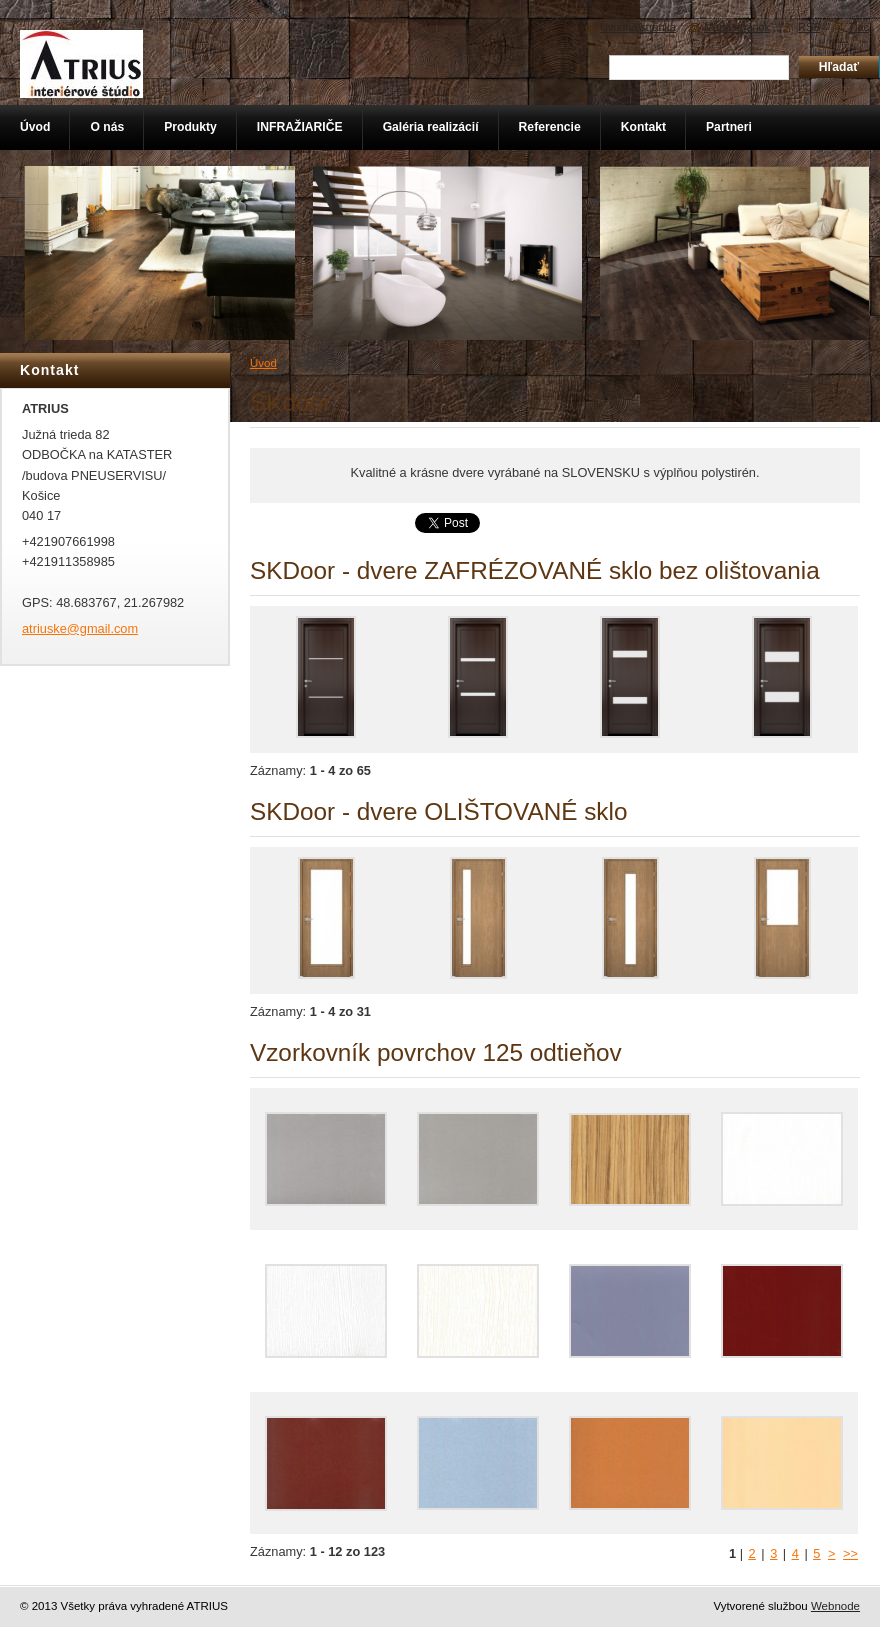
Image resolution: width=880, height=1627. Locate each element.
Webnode (835, 1606)
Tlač (858, 27)
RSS (809, 27)
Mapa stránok (737, 27)
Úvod (263, 363)
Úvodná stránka (638, 27)
